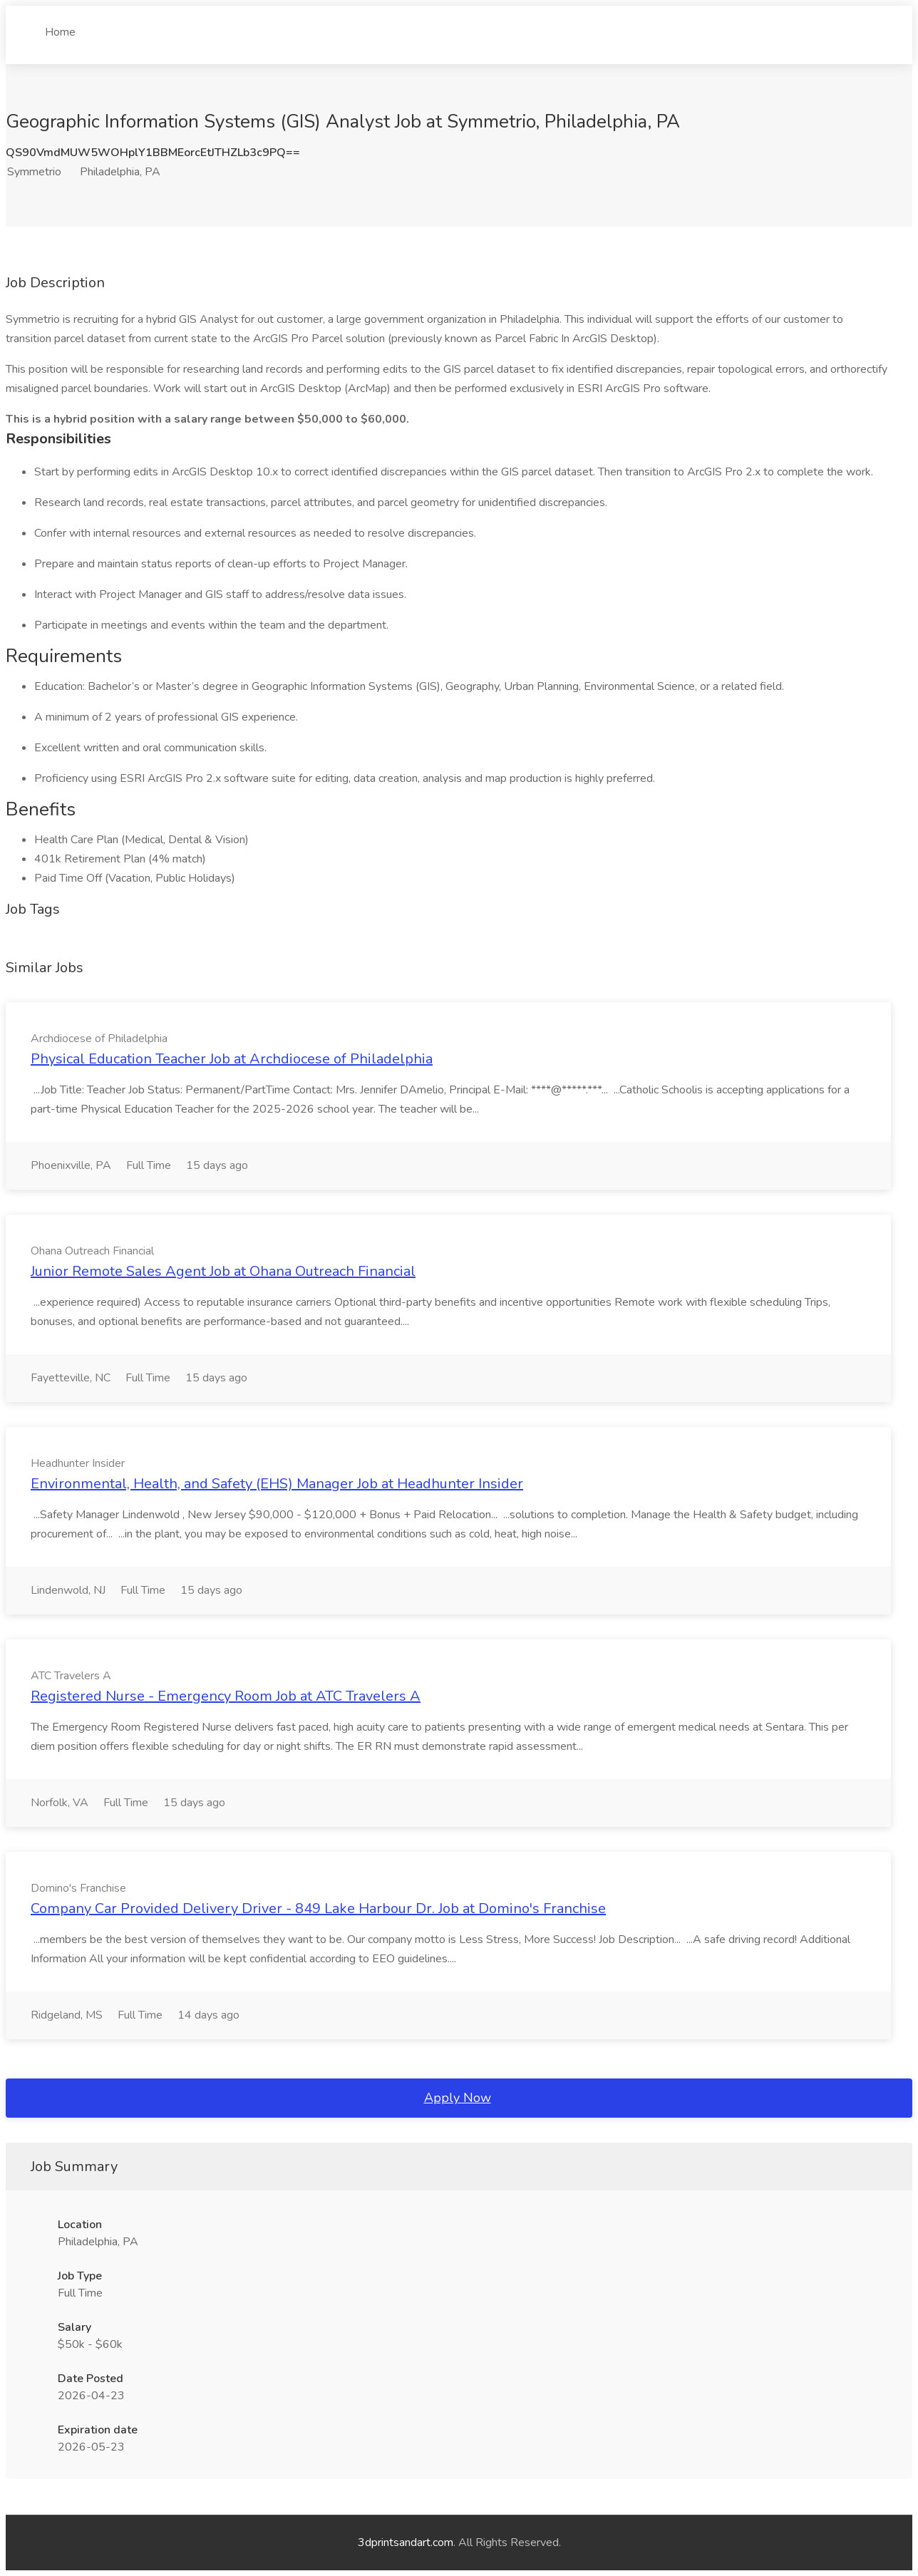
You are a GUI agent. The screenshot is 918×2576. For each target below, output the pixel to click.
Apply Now (457, 2097)
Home (60, 26)
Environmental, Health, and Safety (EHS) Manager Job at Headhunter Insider (277, 1483)
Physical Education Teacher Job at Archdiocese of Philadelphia (232, 1058)
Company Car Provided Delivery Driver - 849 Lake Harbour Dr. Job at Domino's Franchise (318, 1908)
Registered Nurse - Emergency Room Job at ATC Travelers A (226, 1696)
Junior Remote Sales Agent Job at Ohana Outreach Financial (223, 1271)
